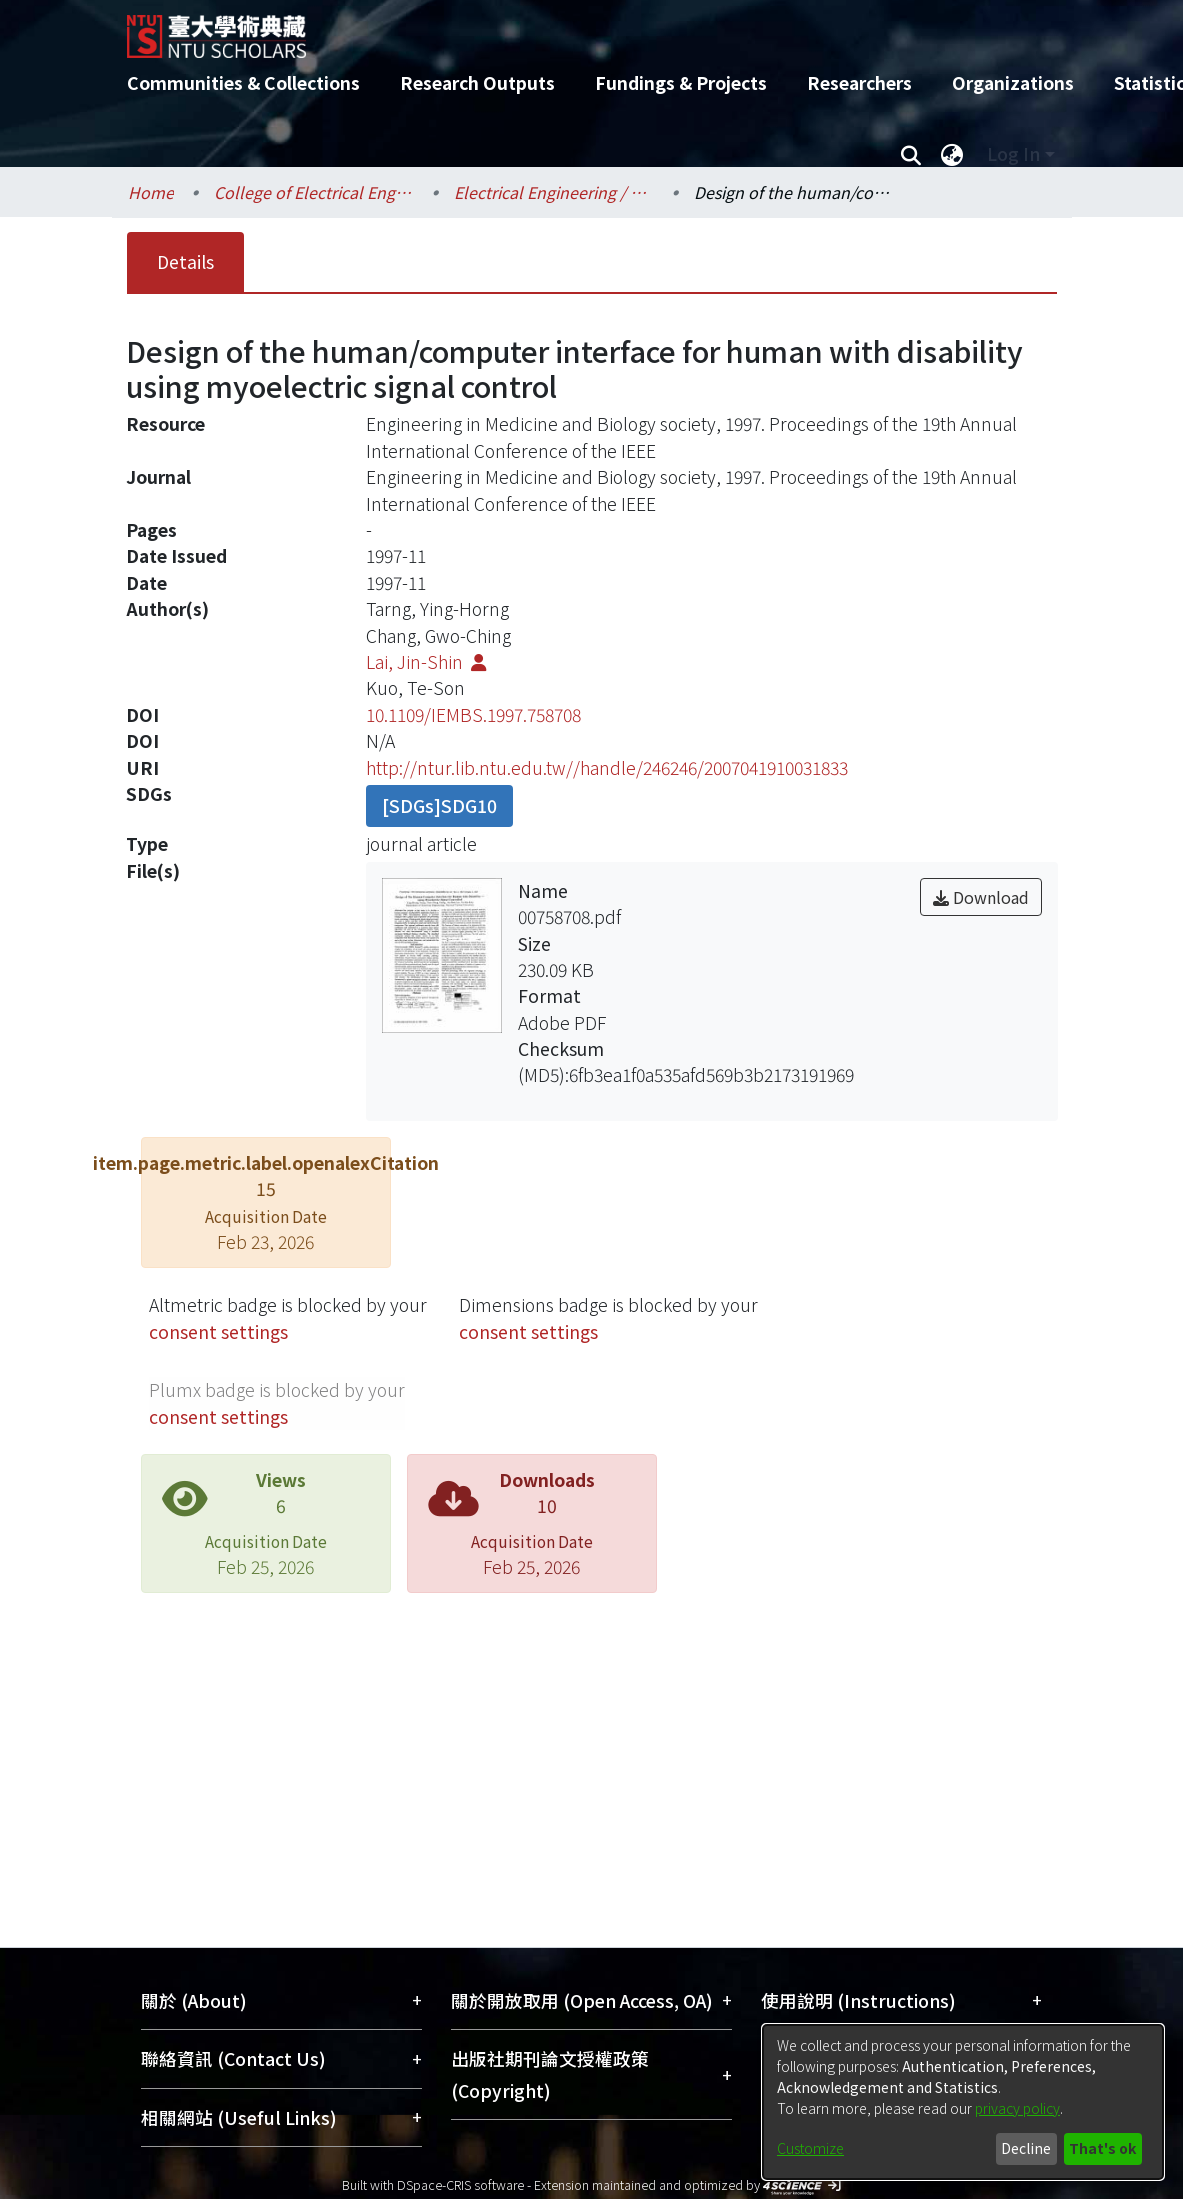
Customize (810, 2148)
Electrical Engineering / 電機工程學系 (554, 192)
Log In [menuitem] (1013, 153)
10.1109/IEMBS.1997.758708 (473, 714)
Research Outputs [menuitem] (477, 82)
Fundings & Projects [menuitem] (681, 82)
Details (185, 261)
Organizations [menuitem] (1013, 82)
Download (981, 897)
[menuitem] (953, 154)
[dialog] (963, 2102)
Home (151, 192)
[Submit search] (911, 154)
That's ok (1102, 2148)
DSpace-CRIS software (460, 2184)
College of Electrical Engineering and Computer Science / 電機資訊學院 (314, 192)
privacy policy (1017, 2108)
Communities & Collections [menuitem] (243, 82)
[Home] (574, 29)
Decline (1026, 2148)
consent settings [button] (218, 1331)
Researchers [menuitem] (859, 82)
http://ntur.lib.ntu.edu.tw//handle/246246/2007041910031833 (607, 767)
